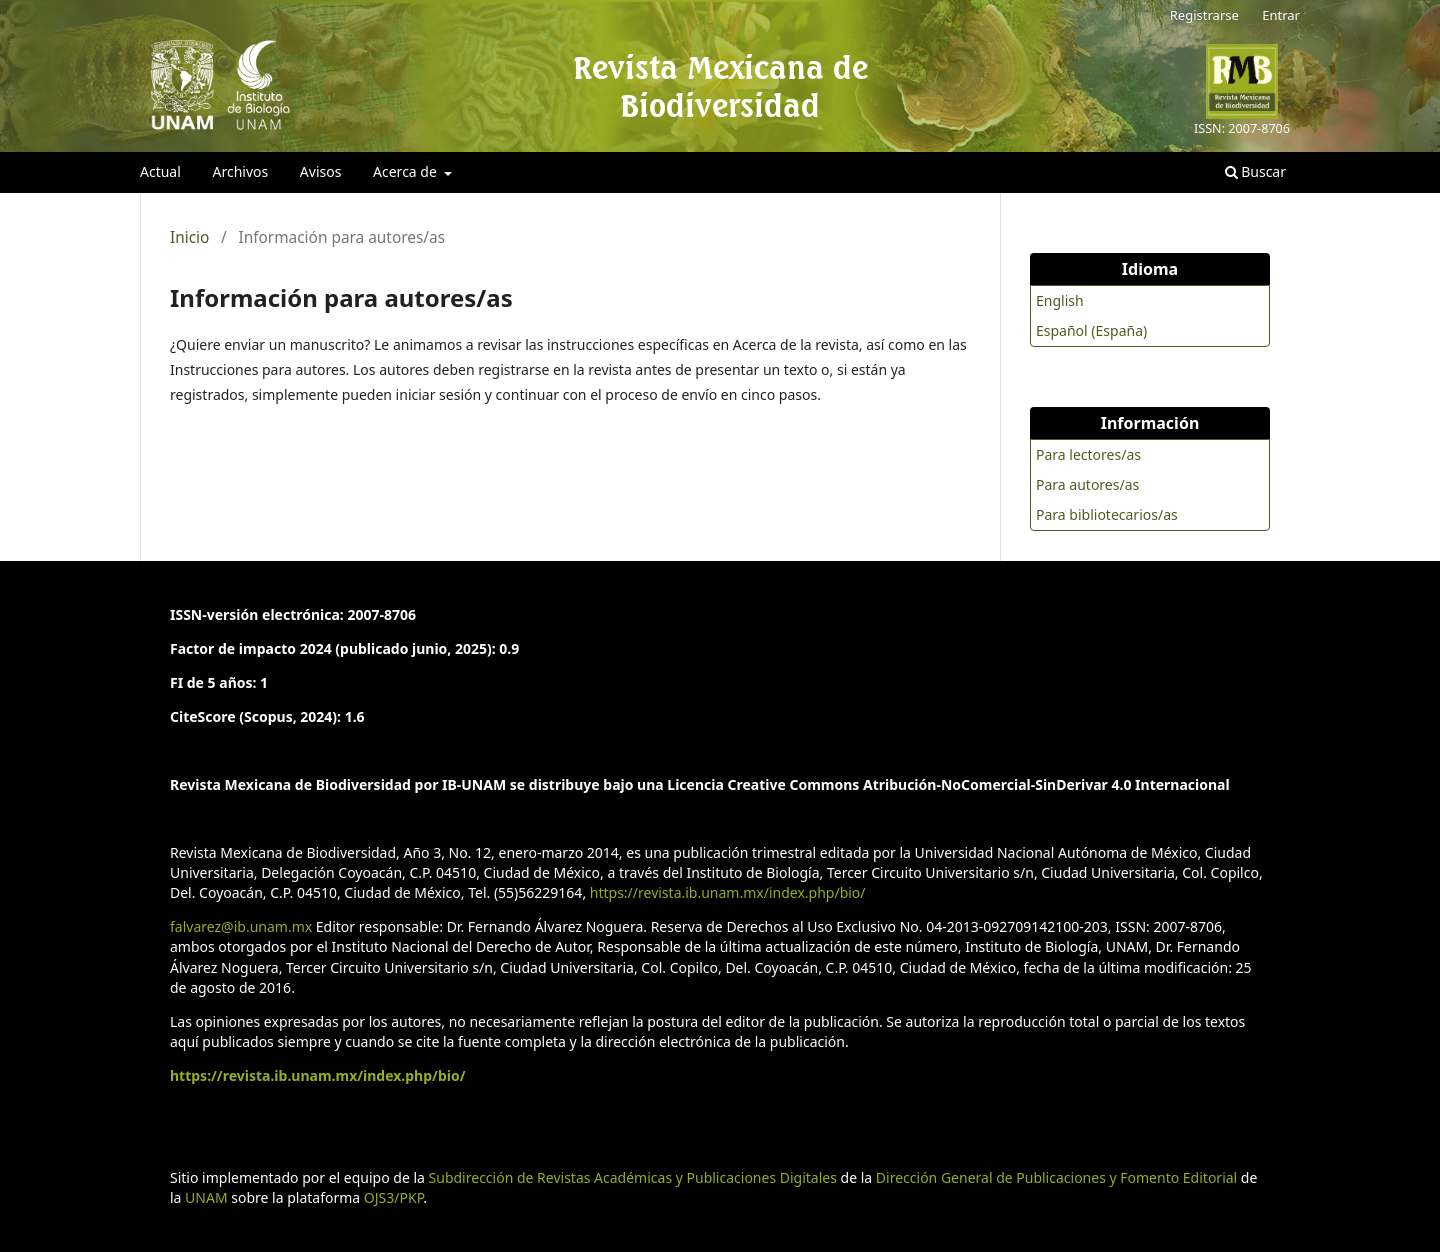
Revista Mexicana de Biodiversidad (720, 86)
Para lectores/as (1088, 454)
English (1060, 300)
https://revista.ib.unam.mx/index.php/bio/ (728, 892)
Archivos (240, 171)
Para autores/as (1087, 484)
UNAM (206, 1197)
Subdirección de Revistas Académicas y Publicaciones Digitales (633, 1177)
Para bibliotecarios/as (1107, 514)
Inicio (189, 238)
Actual (160, 171)
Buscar (1255, 171)
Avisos (321, 171)
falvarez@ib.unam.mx (241, 926)
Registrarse (1204, 15)
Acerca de (406, 171)
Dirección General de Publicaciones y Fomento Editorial (1056, 1177)
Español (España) (1091, 330)
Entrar (1281, 15)
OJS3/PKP (393, 1197)
